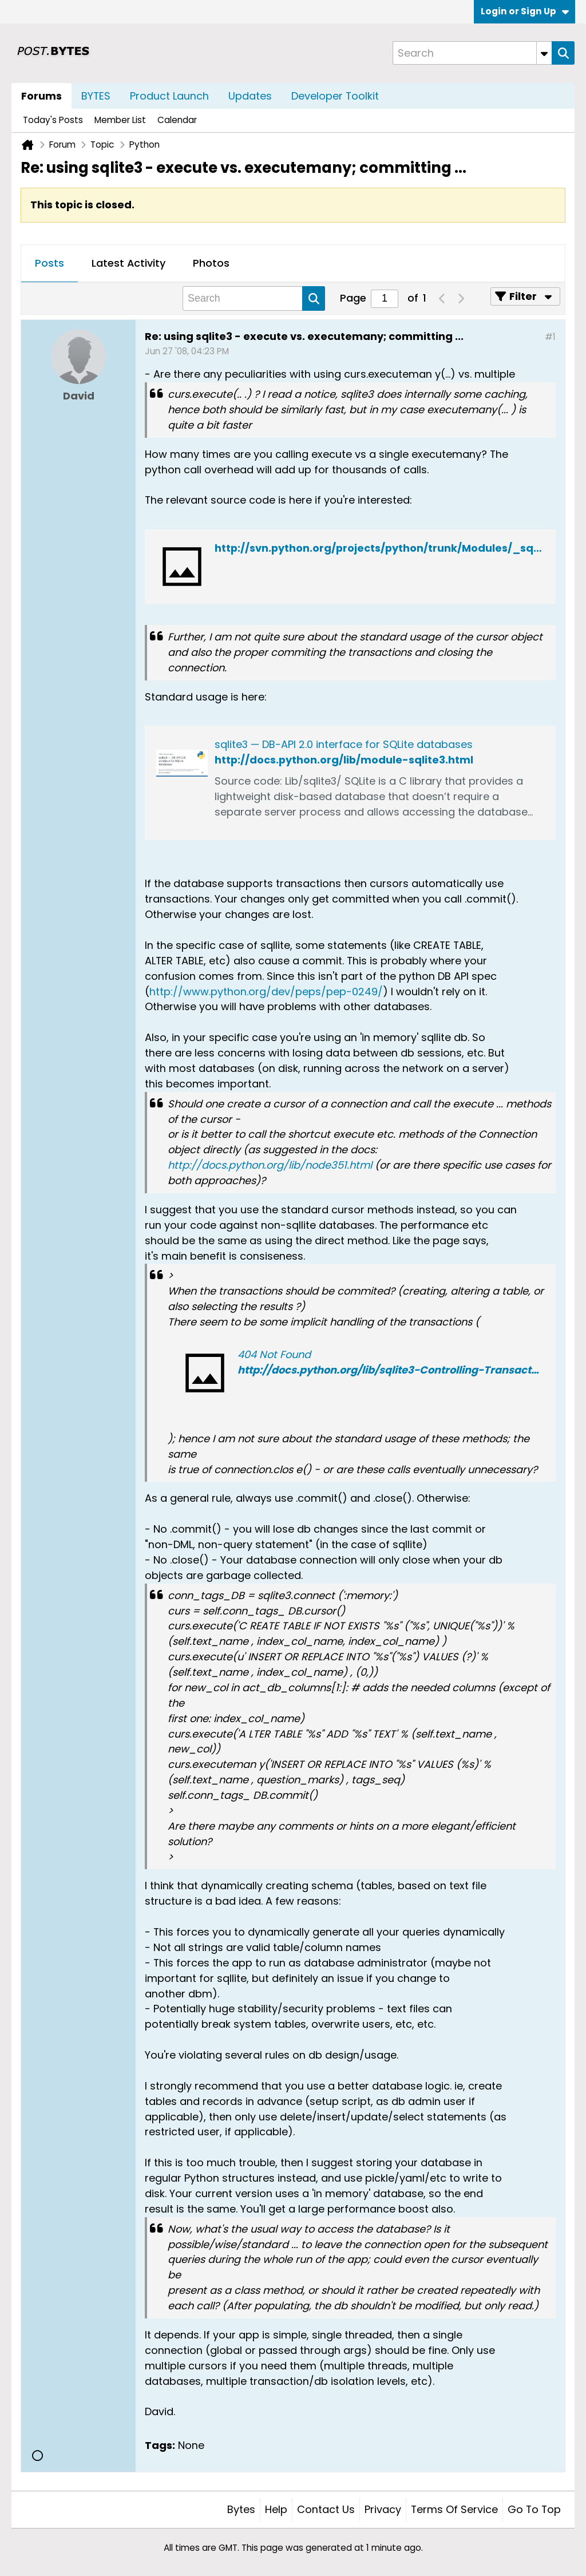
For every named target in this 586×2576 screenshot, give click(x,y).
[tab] (49, 264)
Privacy (383, 2509)
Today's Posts (53, 120)
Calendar (177, 120)
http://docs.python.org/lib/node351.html (270, 1165)
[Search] (472, 53)
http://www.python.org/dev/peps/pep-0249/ (266, 991)
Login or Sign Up (525, 11)
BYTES (95, 96)
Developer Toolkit (335, 96)
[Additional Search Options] (544, 53)
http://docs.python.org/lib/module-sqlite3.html (344, 760)
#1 (550, 337)
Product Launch (169, 96)
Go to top (534, 2509)
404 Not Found (274, 1354)
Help (276, 2509)
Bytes (241, 2509)
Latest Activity (128, 263)
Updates (250, 96)
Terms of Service (454, 2509)
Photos (211, 263)
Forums (41, 96)
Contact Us (326, 2509)
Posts (49, 263)
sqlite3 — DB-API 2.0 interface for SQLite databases (344, 744)
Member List (120, 120)
